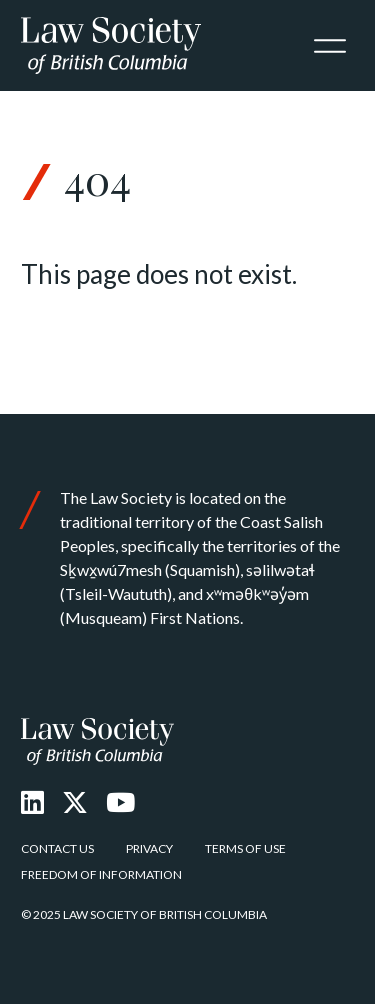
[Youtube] (120, 802)
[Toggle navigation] (330, 46)
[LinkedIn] (32, 802)
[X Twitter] (75, 802)
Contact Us (57, 848)
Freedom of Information (101, 874)
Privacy (149, 848)
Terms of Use (245, 848)
